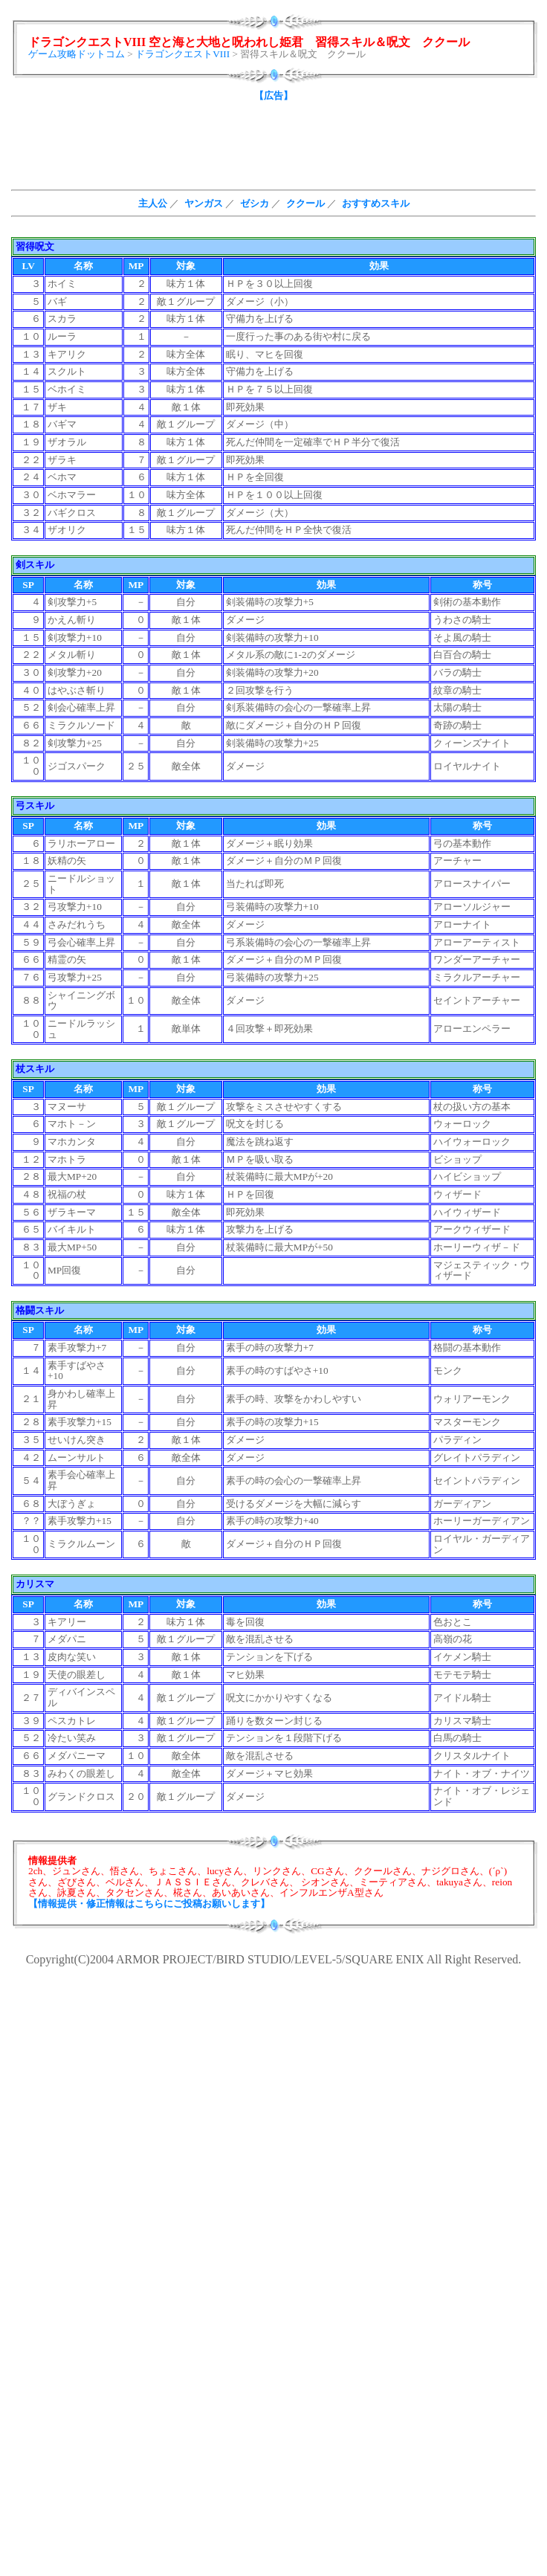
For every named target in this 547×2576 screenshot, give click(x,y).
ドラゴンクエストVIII (182, 53)
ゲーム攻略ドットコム (76, 53)
